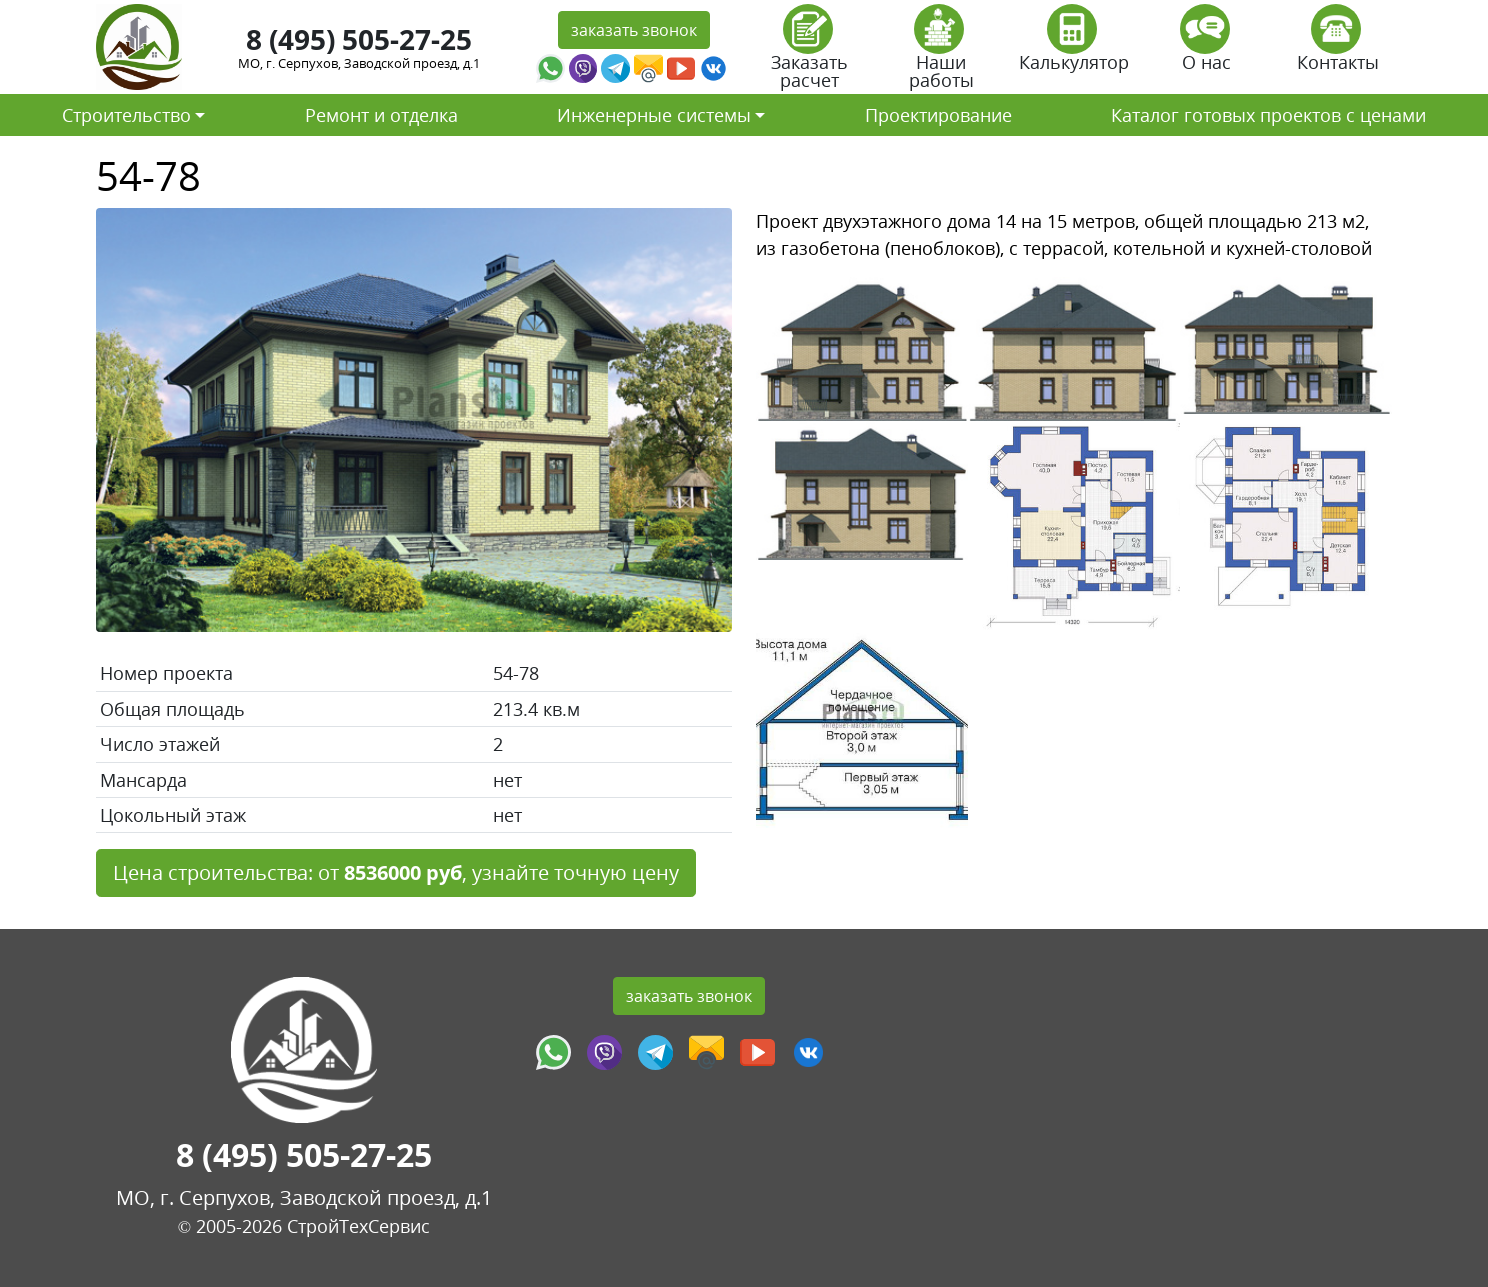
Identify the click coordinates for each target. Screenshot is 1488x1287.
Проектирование (938, 115)
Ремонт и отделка (381, 115)
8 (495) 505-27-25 (359, 39)
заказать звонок (634, 30)
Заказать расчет (809, 53)
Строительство (126, 115)
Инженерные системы (654, 115)
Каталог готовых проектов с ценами (1268, 115)
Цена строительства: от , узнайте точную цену (396, 872)
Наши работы (941, 53)
